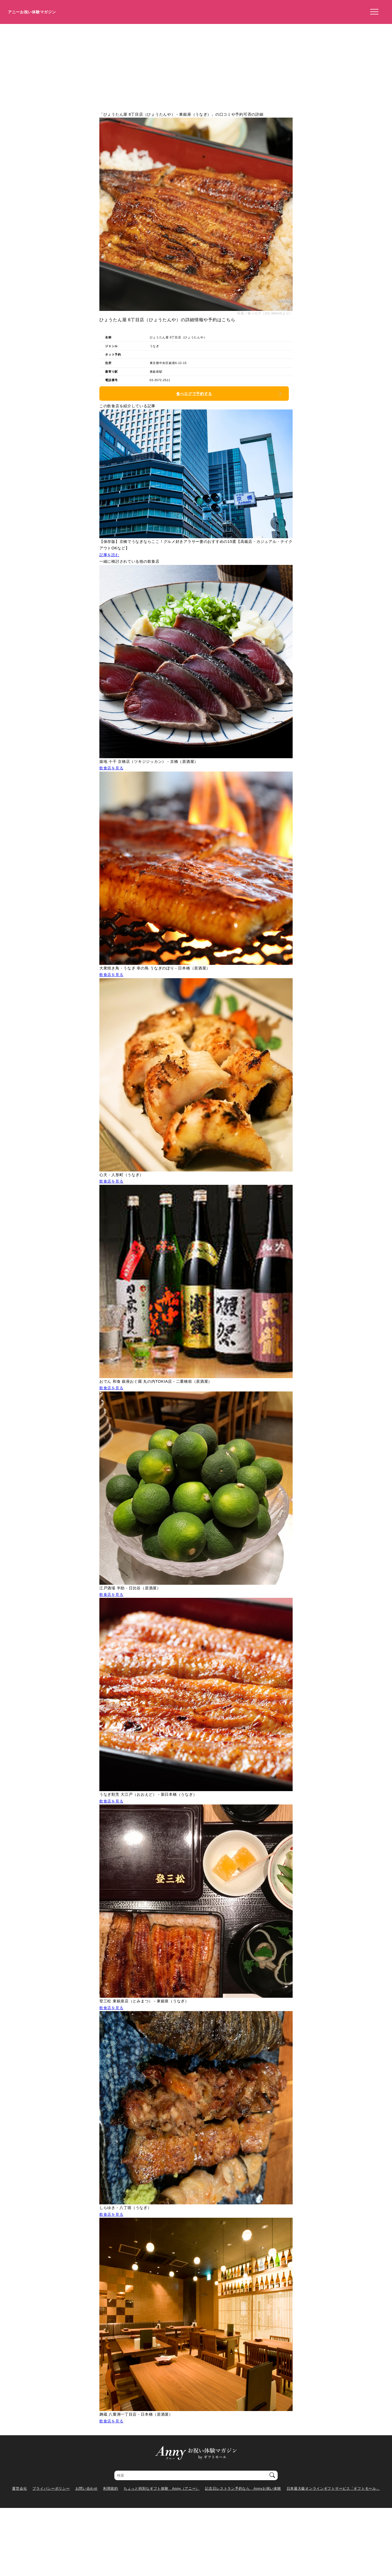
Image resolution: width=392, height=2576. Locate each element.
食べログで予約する (194, 393)
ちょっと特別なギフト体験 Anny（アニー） (162, 2488)
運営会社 (19, 2488)
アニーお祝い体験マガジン (32, 12)
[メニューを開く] (373, 12)
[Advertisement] (196, 65)
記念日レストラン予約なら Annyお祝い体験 (243, 2488)
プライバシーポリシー (51, 2488)
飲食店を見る (111, 768)
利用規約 (110, 2488)
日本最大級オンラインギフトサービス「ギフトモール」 (333, 2488)
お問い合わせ (86, 2488)
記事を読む (109, 555)
